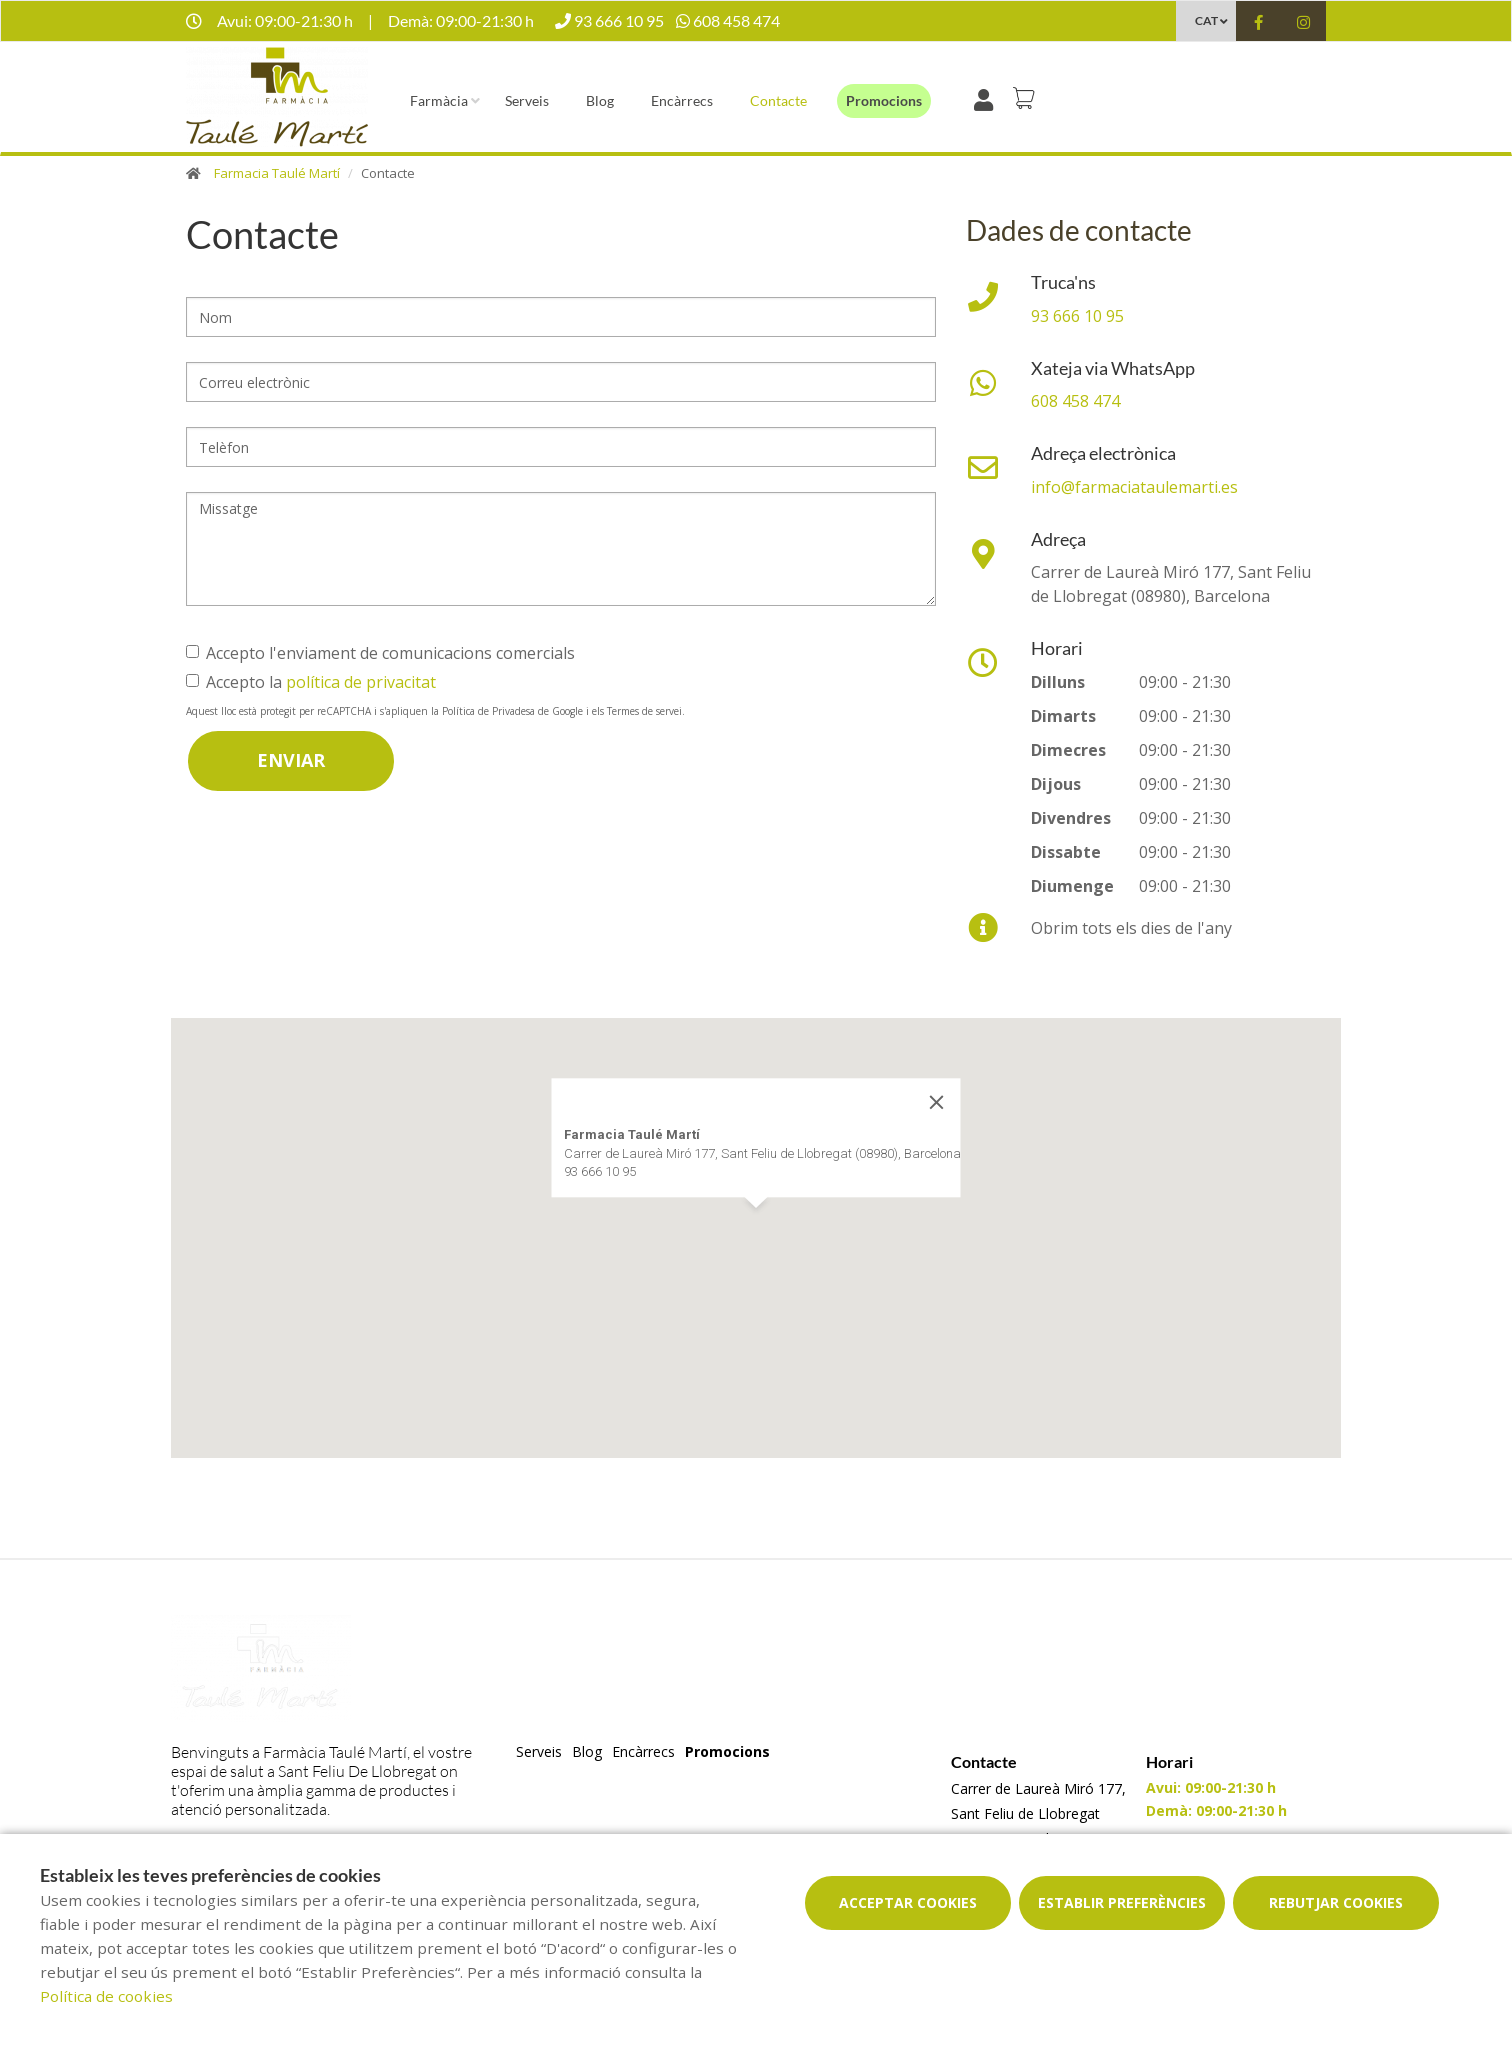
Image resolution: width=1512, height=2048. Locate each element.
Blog (600, 100)
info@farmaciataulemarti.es (1134, 487)
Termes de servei (644, 711)
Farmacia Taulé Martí (277, 173)
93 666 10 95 (1077, 316)
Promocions (884, 100)
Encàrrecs (682, 100)
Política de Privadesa (488, 711)
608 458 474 (1075, 401)
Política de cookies (106, 1996)
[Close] (937, 1102)
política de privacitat (361, 682)
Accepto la (311, 682)
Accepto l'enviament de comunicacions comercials (380, 653)
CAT (1206, 20)
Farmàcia (439, 100)
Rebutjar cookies (1336, 1902)
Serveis (527, 100)
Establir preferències (1122, 1902)
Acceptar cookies (908, 1902)
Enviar (291, 760)
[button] (756, 1226)
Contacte (778, 100)
